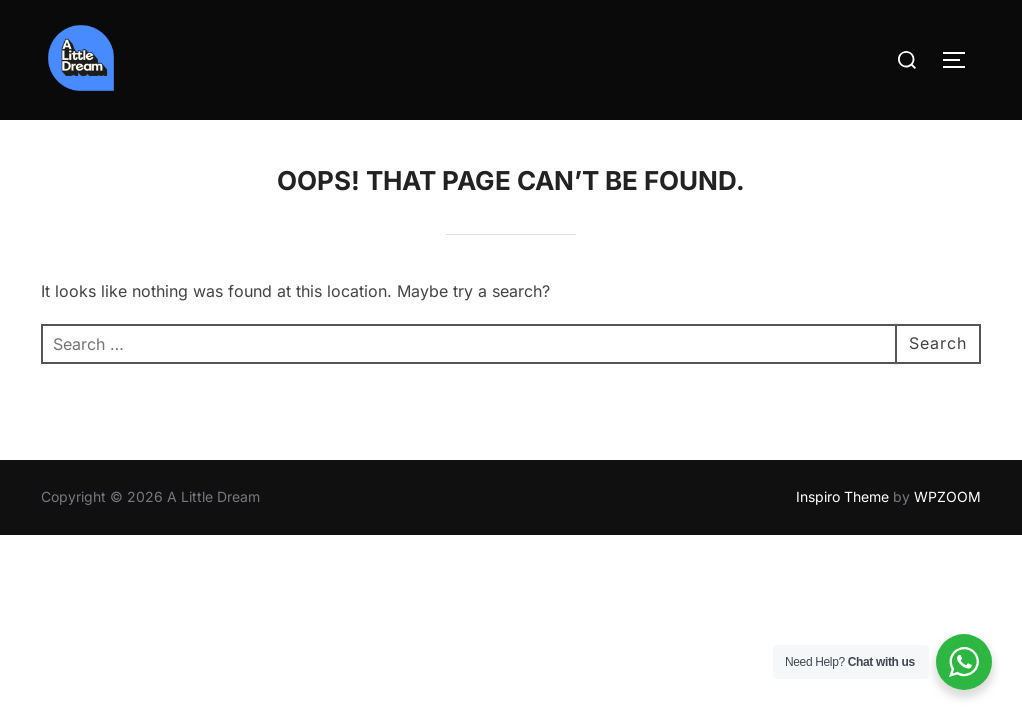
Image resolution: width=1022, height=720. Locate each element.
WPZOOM (947, 496)
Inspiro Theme (842, 496)
